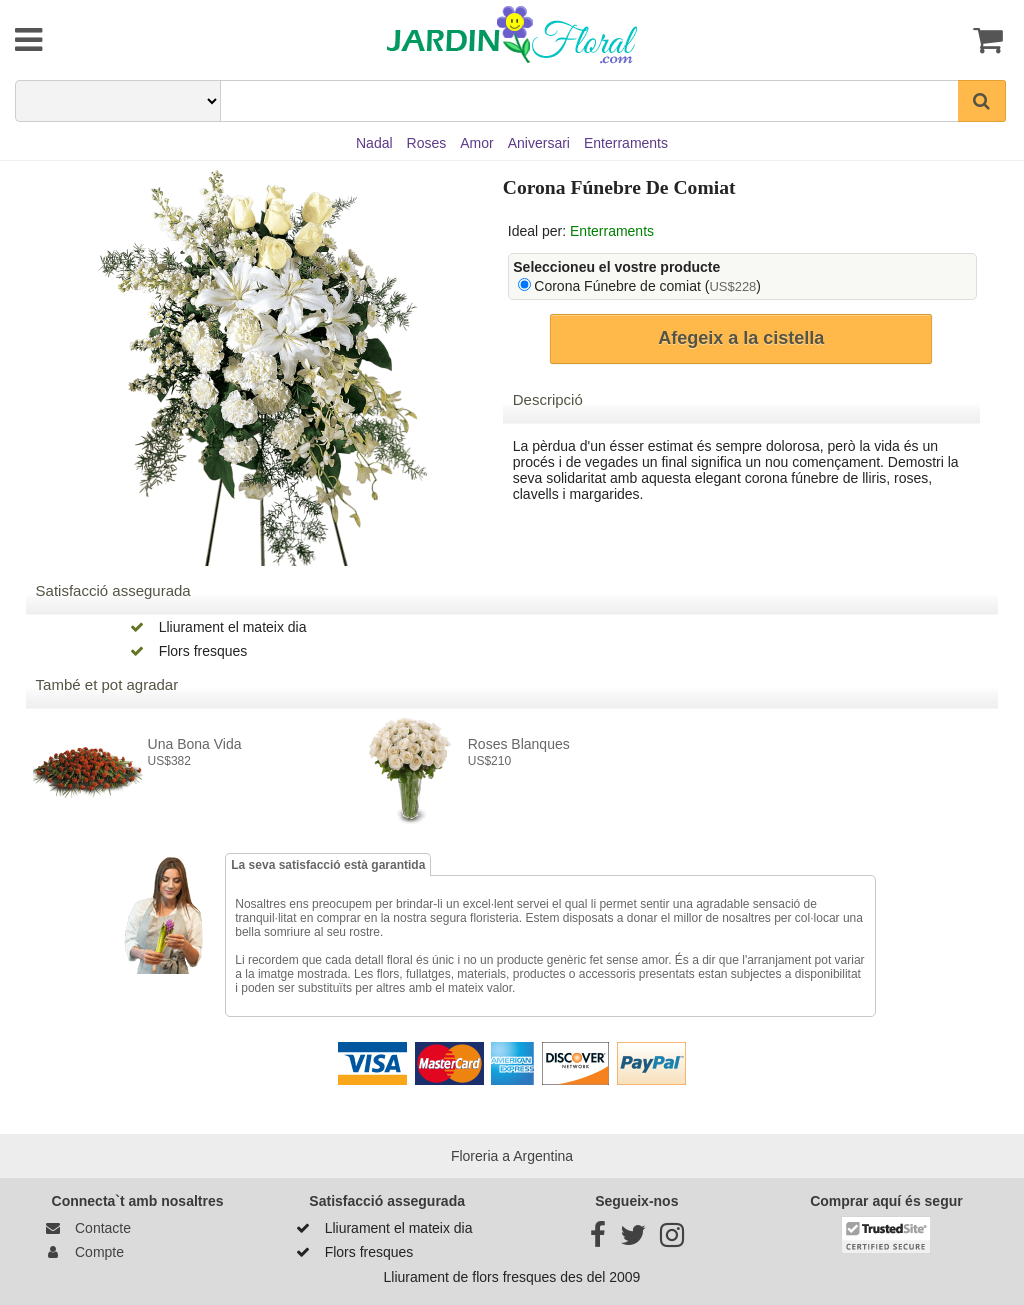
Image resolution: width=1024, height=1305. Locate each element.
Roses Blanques (519, 744)
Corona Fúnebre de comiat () (647, 286)
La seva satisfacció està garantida (328, 865)
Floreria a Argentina (512, 1156)
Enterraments (612, 231)
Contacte (85, 1228)
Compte (81, 1252)
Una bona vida (195, 744)
